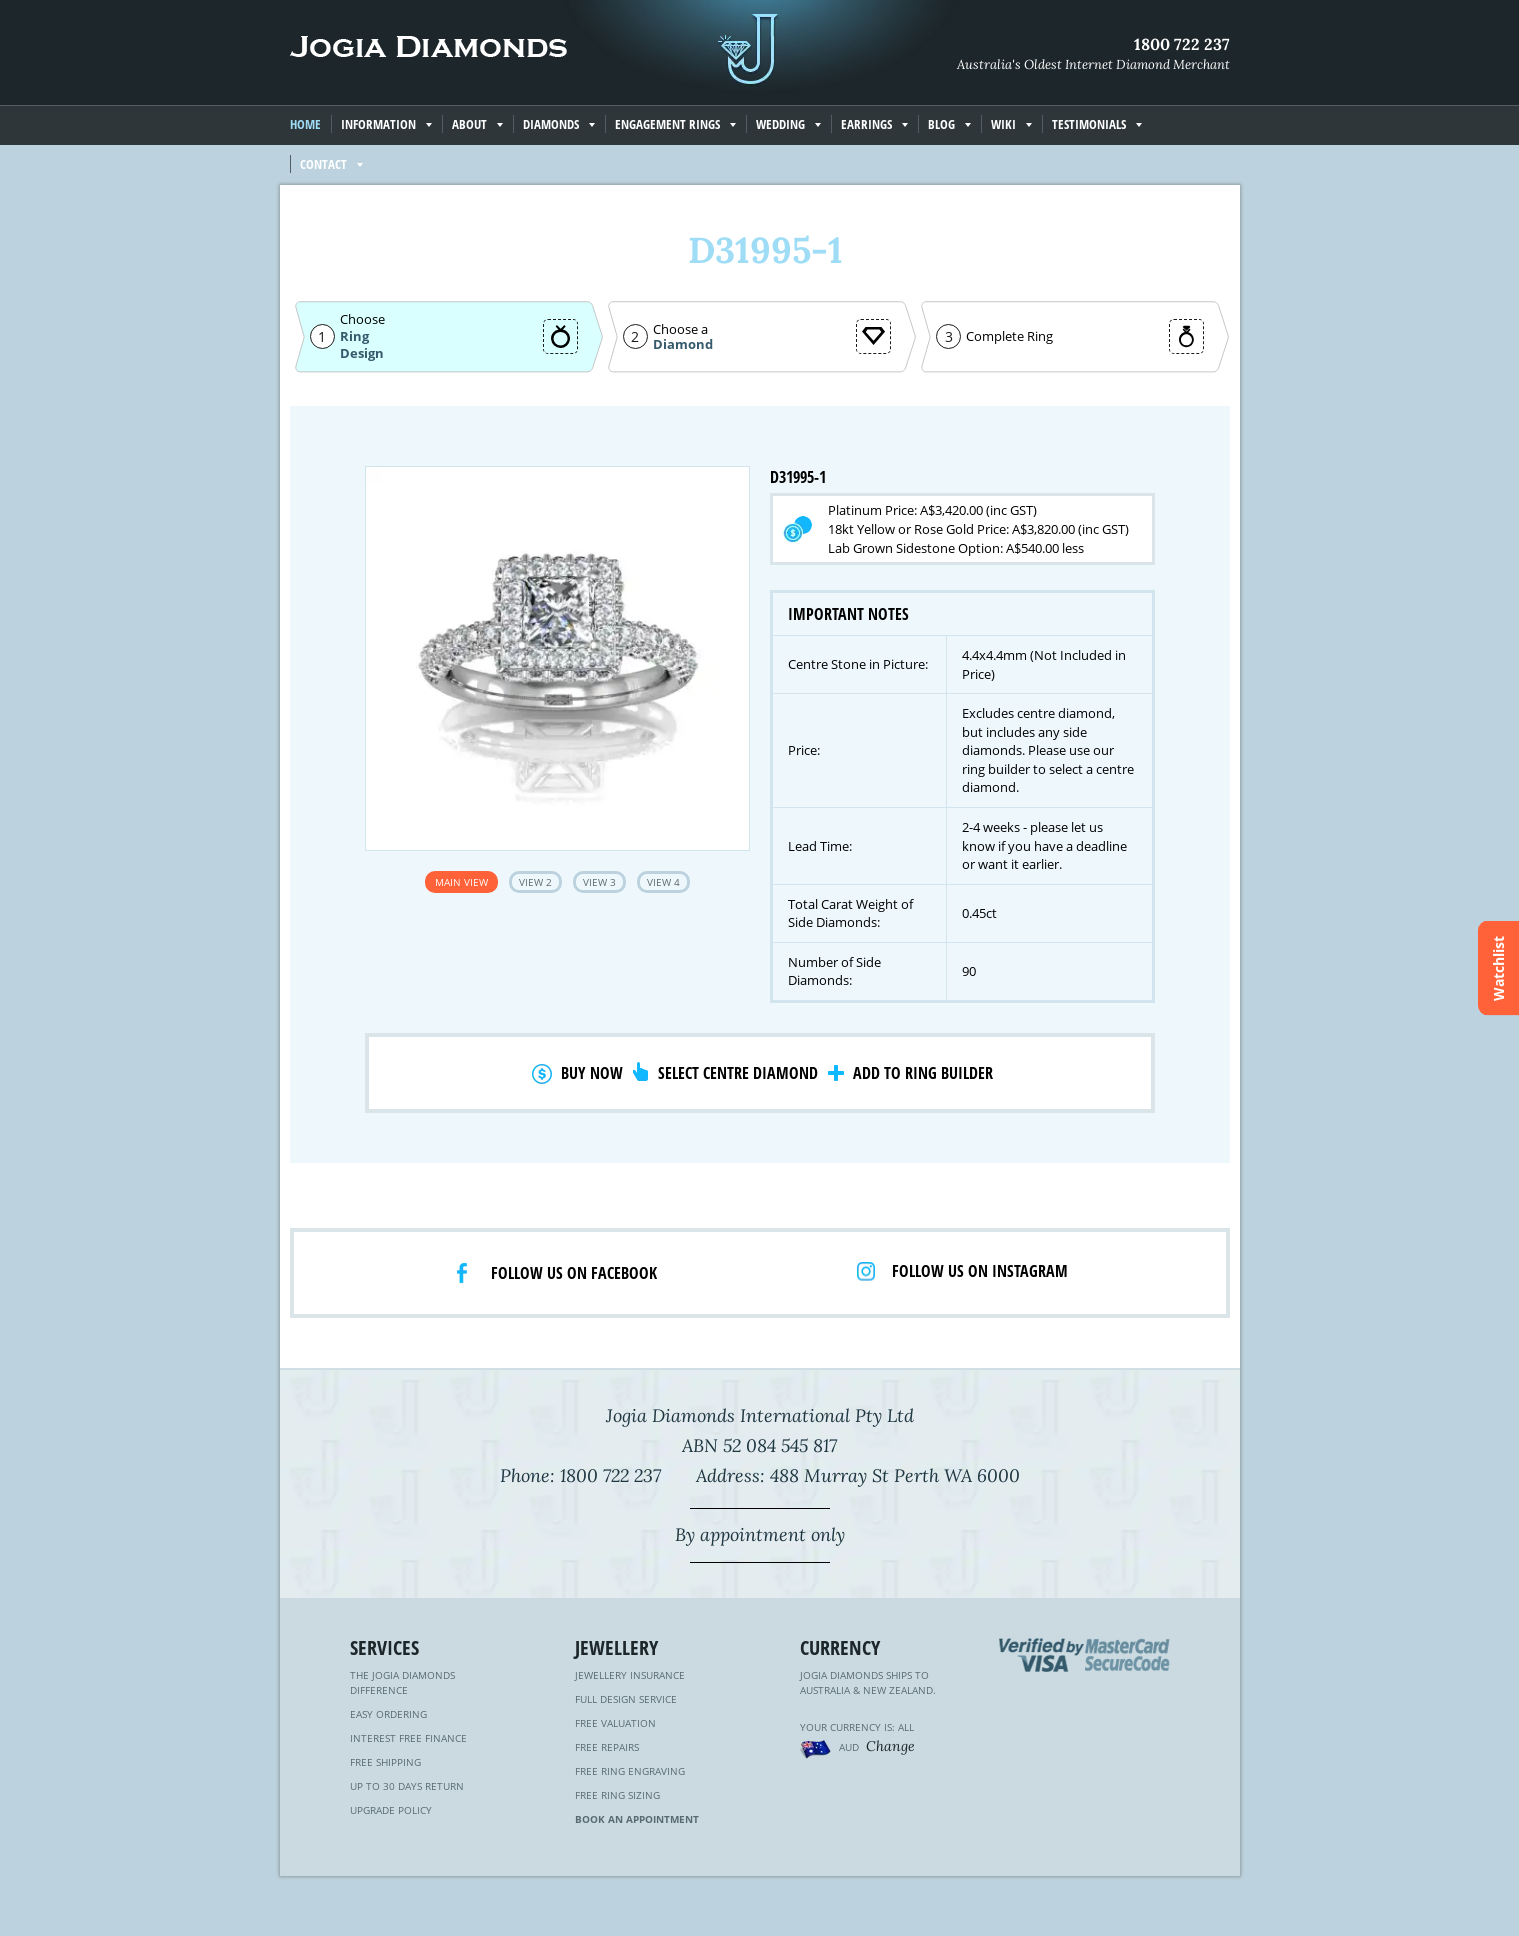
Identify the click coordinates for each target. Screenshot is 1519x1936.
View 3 (599, 882)
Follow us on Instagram (980, 1271)
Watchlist (1498, 968)
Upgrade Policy (391, 1810)
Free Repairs (607, 1747)
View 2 (535, 882)
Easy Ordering (388, 1714)
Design (362, 353)
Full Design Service (626, 1699)
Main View (461, 882)
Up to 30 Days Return (407, 1786)
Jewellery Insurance (630, 1675)
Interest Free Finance (408, 1738)
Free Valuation (615, 1723)
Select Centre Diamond (738, 1073)
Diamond (683, 344)
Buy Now (592, 1073)
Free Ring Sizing (617, 1795)
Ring (354, 336)
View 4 (663, 882)
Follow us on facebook (574, 1273)
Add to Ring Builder (923, 1073)
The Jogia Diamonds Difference (402, 1682)
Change (890, 1746)
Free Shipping (385, 1762)
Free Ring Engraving (630, 1771)
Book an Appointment (637, 1819)
